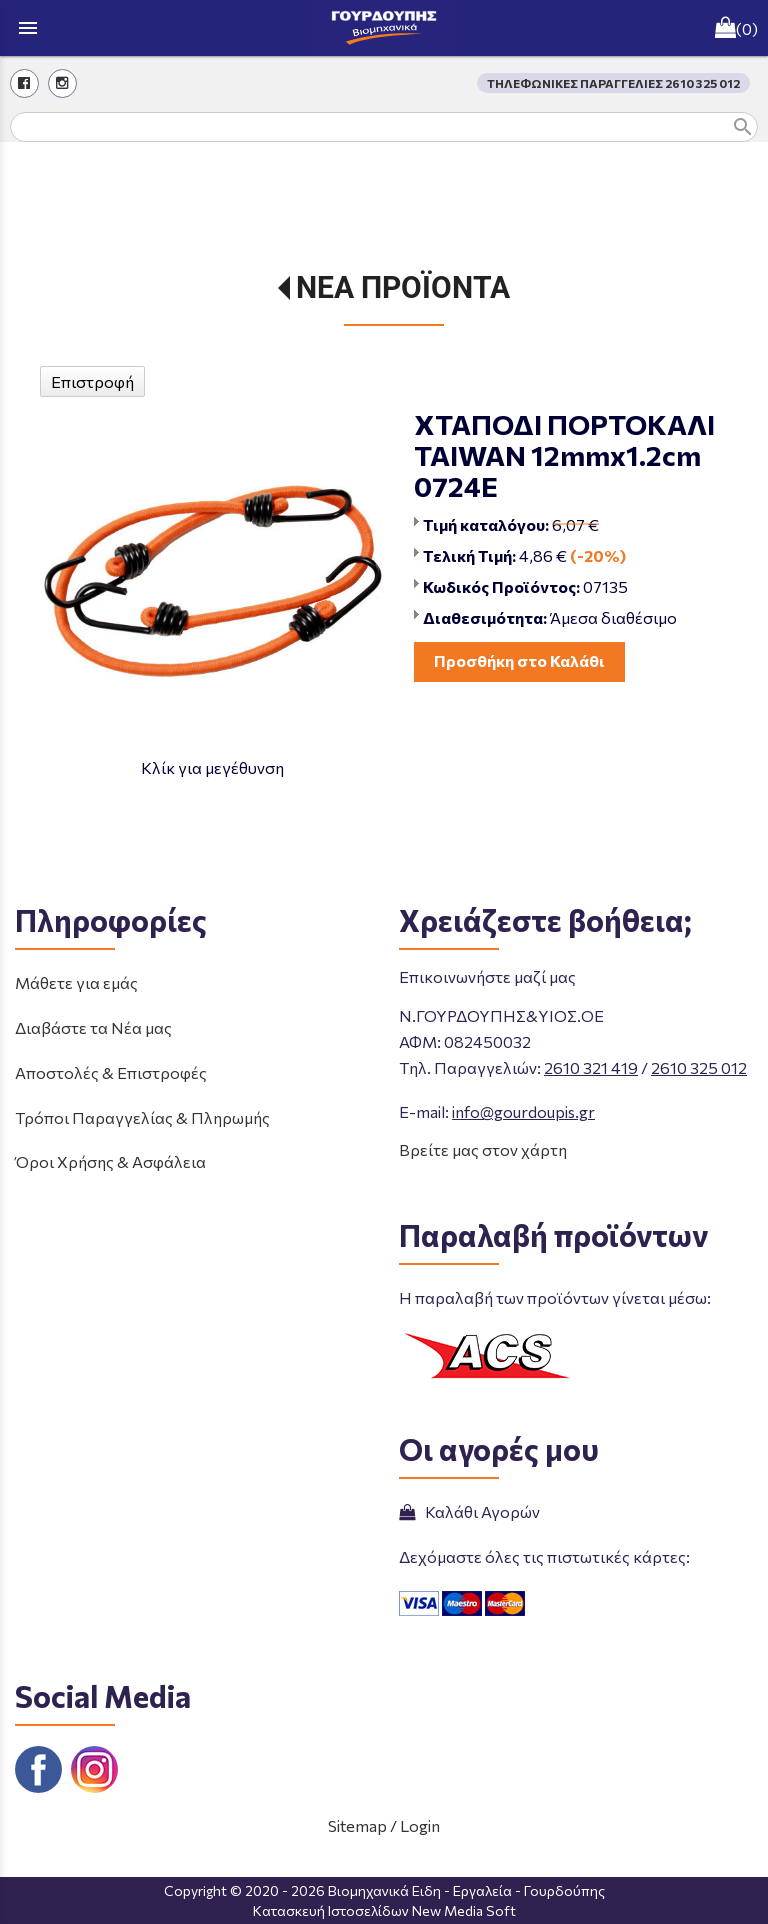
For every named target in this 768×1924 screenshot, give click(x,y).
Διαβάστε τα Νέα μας (93, 1027)
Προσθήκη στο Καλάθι (519, 660)
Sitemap (357, 1825)
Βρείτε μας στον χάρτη (483, 1149)
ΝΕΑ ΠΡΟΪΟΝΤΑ (403, 287)
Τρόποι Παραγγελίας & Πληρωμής (142, 1117)
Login (420, 1825)
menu (28, 28)
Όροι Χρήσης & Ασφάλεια (110, 1161)
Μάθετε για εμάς (76, 982)
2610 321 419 (591, 1067)
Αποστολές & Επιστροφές (111, 1072)
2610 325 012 (699, 1067)
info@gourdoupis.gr (523, 1111)
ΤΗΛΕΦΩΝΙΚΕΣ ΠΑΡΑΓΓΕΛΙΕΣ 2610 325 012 (613, 83)
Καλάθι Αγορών (469, 1511)
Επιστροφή (92, 381)
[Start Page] (384, 28)
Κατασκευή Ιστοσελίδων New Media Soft (384, 1910)
